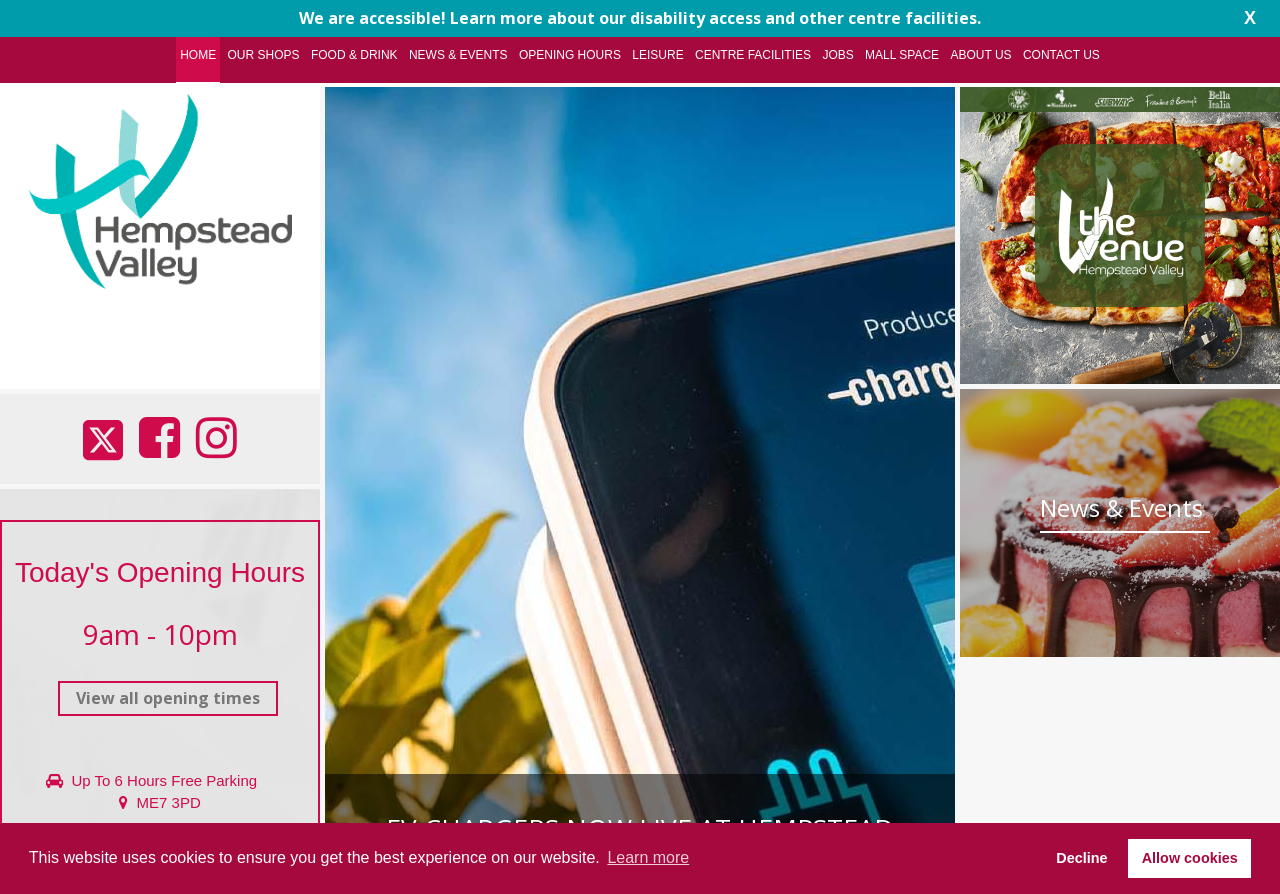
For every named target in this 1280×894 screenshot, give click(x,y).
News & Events (458, 55)
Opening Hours (570, 55)
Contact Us (1061, 55)
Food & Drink (354, 55)
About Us (980, 55)
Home (198, 55)
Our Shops (264, 55)
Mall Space (902, 55)
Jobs (837, 55)
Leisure (657, 55)
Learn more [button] (648, 857)
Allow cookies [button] (1190, 858)
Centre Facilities (753, 55)
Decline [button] (1081, 858)
